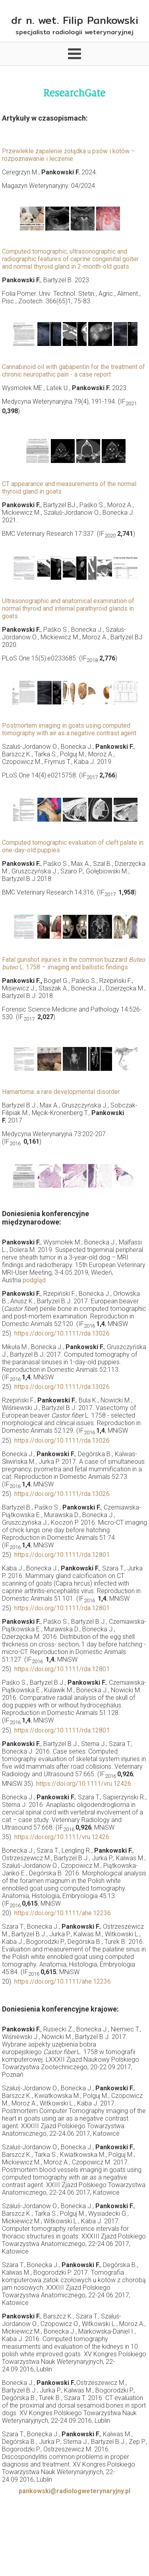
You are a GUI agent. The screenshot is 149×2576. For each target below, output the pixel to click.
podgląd (34, 1280)
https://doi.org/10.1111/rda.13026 (62, 1333)
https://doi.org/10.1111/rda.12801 (62, 1554)
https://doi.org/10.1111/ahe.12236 (62, 1913)
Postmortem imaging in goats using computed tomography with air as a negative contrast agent (69, 729)
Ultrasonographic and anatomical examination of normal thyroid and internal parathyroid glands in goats (68, 608)
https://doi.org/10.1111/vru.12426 (83, 1783)
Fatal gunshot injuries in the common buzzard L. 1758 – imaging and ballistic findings (73, 963)
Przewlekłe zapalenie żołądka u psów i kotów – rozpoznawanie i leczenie (68, 154)
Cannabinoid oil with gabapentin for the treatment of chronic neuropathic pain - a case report (73, 370)
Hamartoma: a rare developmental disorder (61, 1092)
